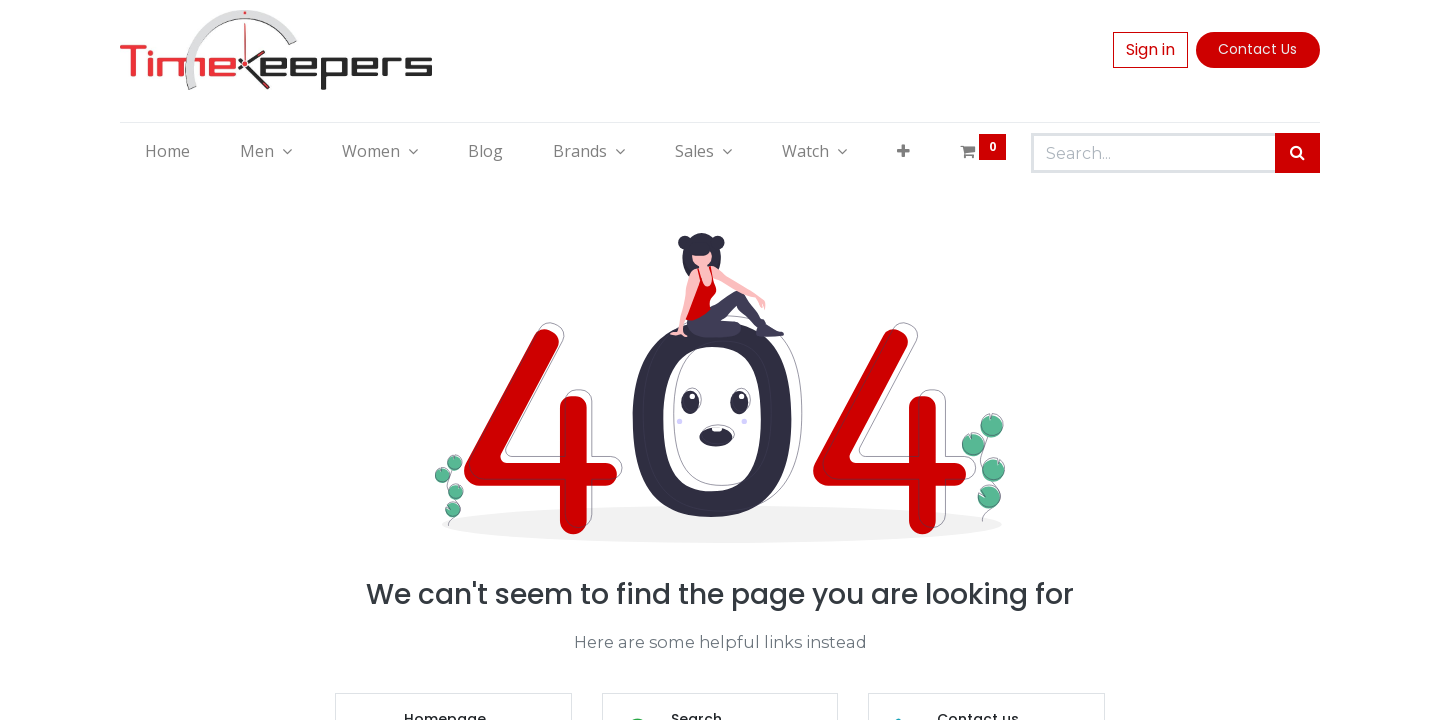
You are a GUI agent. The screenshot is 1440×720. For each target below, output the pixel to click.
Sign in (1150, 49)
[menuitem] (167, 151)
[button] (903, 151)
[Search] (1297, 153)
